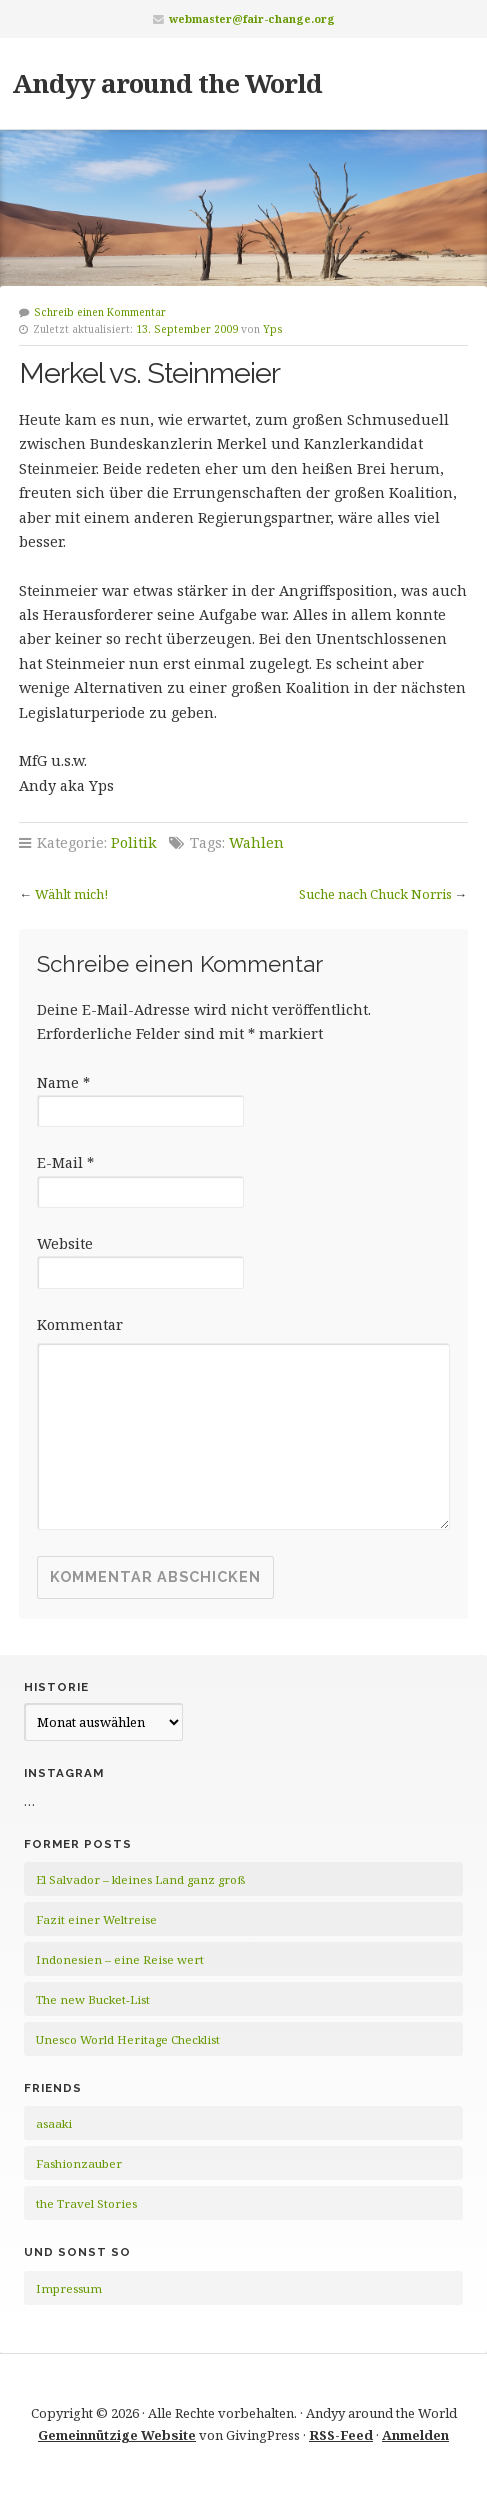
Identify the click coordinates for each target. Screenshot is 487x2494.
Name (63, 1082)
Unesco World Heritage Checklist (128, 2039)
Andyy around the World (167, 83)
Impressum (69, 2288)
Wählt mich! (71, 894)
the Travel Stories (86, 2203)
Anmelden (415, 2435)
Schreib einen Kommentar (100, 312)
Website (65, 1243)
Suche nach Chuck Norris (375, 894)
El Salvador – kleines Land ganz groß (140, 1879)
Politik (134, 842)
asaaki (54, 2123)
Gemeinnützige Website (117, 2435)
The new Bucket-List (93, 1999)
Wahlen (256, 842)
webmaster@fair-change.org (252, 18)
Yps (273, 329)
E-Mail (65, 1162)
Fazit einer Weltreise (96, 1919)
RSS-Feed (341, 2435)
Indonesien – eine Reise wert (120, 1959)
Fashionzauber (79, 2163)
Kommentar (80, 1324)
